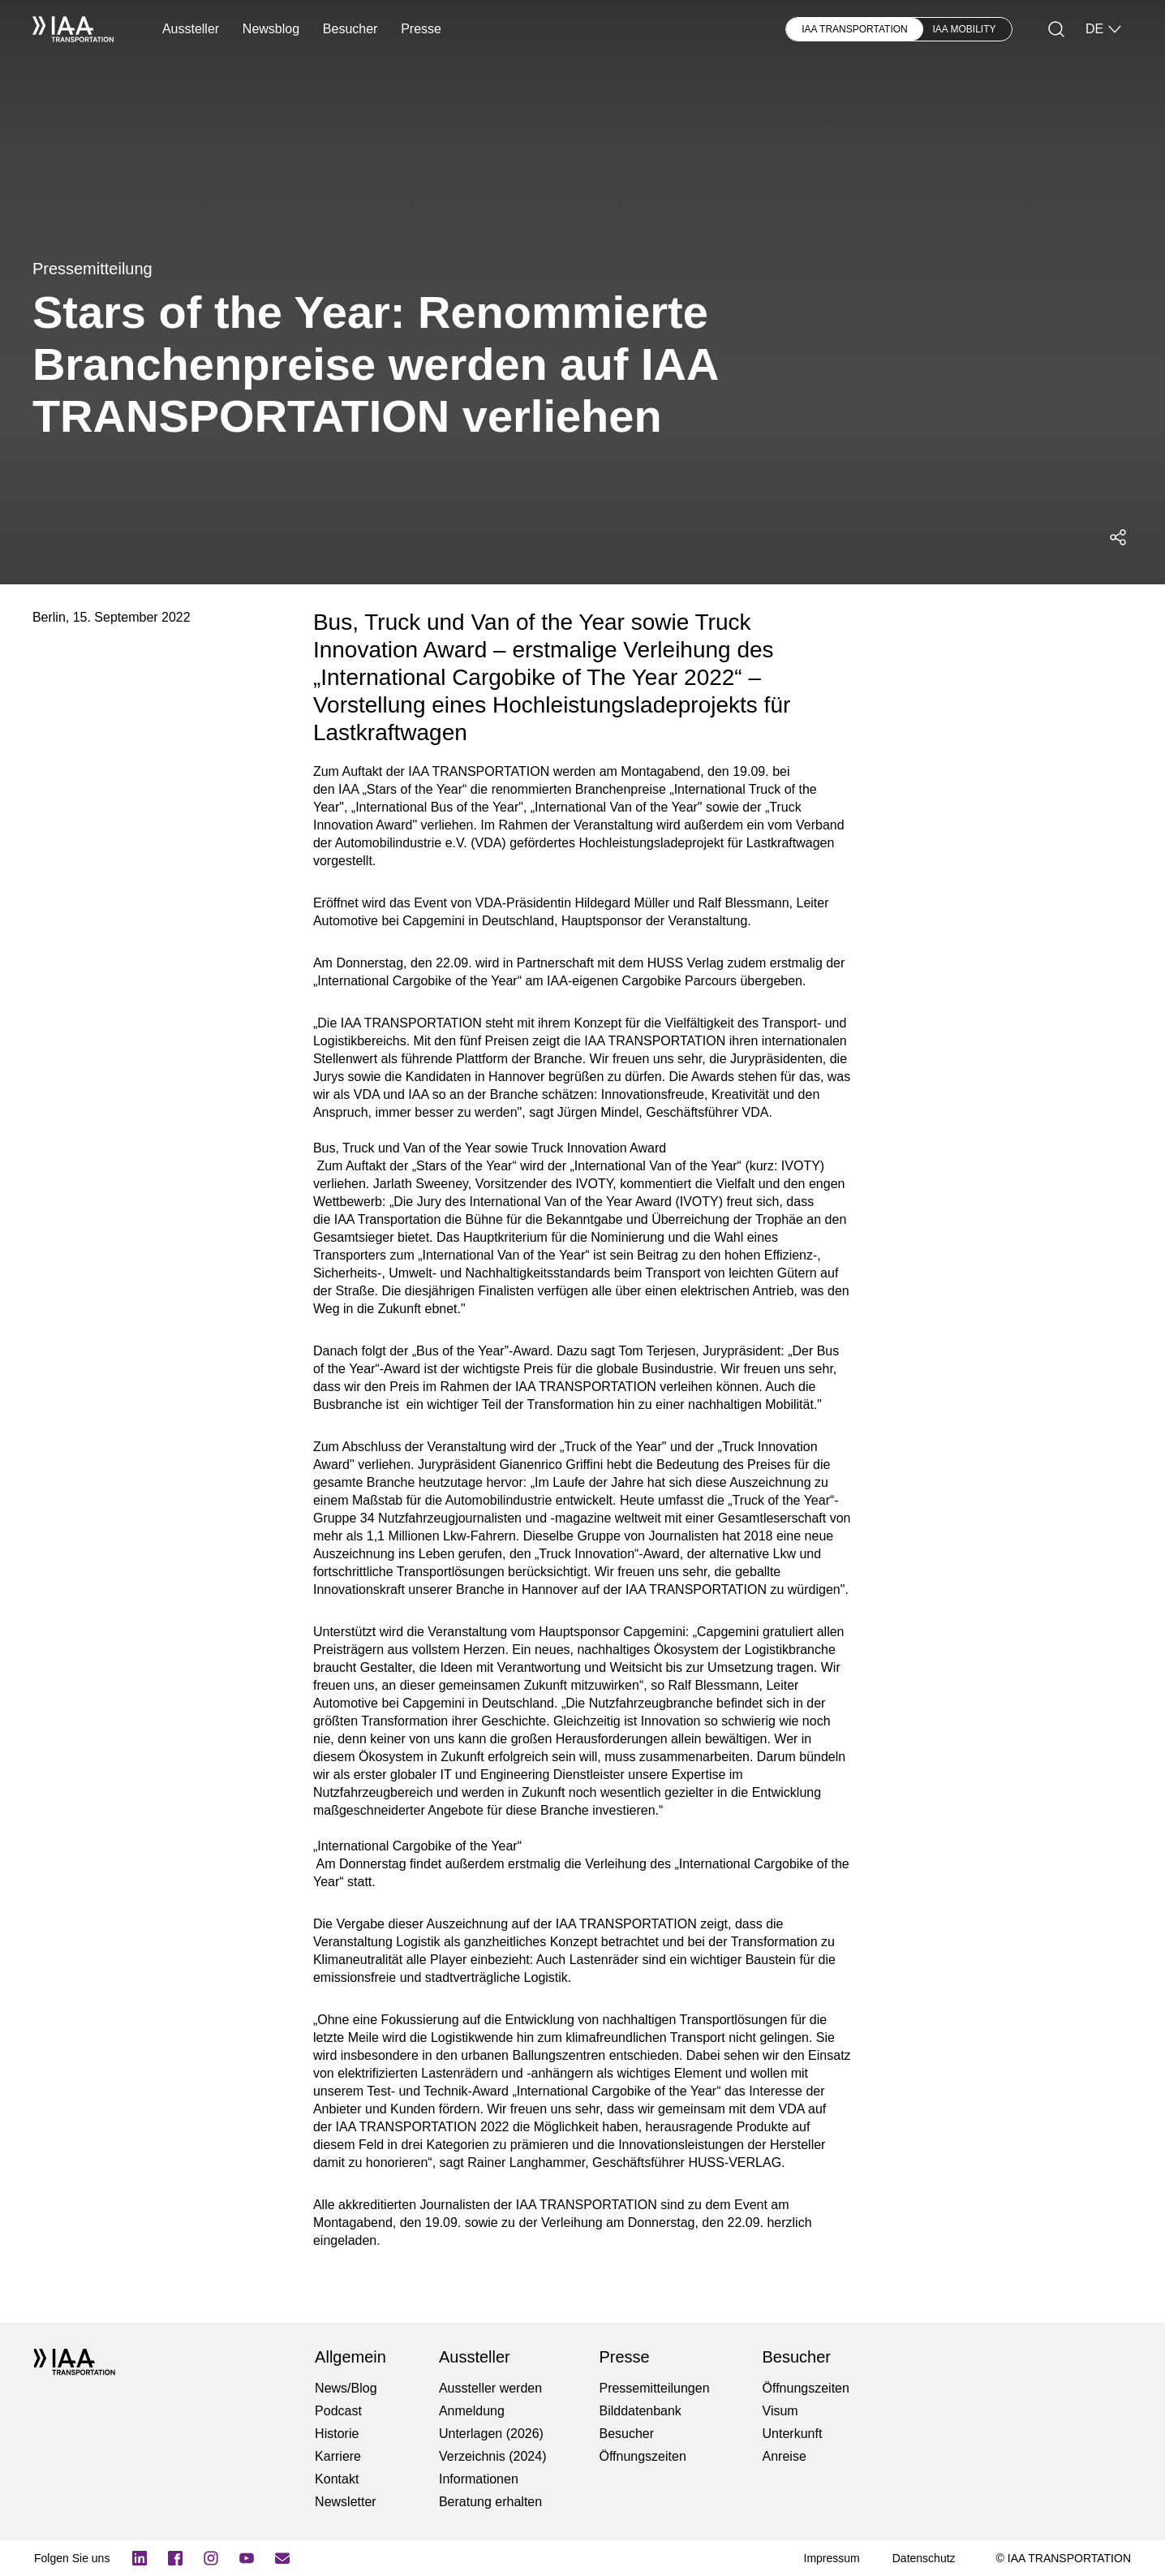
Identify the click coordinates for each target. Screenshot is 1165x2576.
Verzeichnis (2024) (493, 2456)
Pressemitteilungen (654, 2388)
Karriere (338, 2456)
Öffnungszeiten (642, 2456)
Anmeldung (472, 2411)
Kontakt (337, 2479)
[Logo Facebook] (175, 2558)
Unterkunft (793, 2433)
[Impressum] (832, 2558)
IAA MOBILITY (964, 29)
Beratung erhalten (490, 2502)
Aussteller (190, 29)
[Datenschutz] (924, 2558)
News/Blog (345, 2388)
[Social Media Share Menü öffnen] (1118, 537)
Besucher (350, 29)
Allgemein (350, 2357)
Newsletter (345, 2502)
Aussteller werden (490, 2388)
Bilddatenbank (640, 2411)
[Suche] (1056, 29)
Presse (421, 29)
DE (1104, 29)
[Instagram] (211, 2558)
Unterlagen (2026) (491, 2433)
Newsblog (271, 29)
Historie (337, 2433)
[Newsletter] (282, 2558)
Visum (780, 2411)
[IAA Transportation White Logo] (73, 29)
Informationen (478, 2479)
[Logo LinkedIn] (139, 2558)
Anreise (784, 2456)
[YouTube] (246, 2558)
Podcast (338, 2411)
